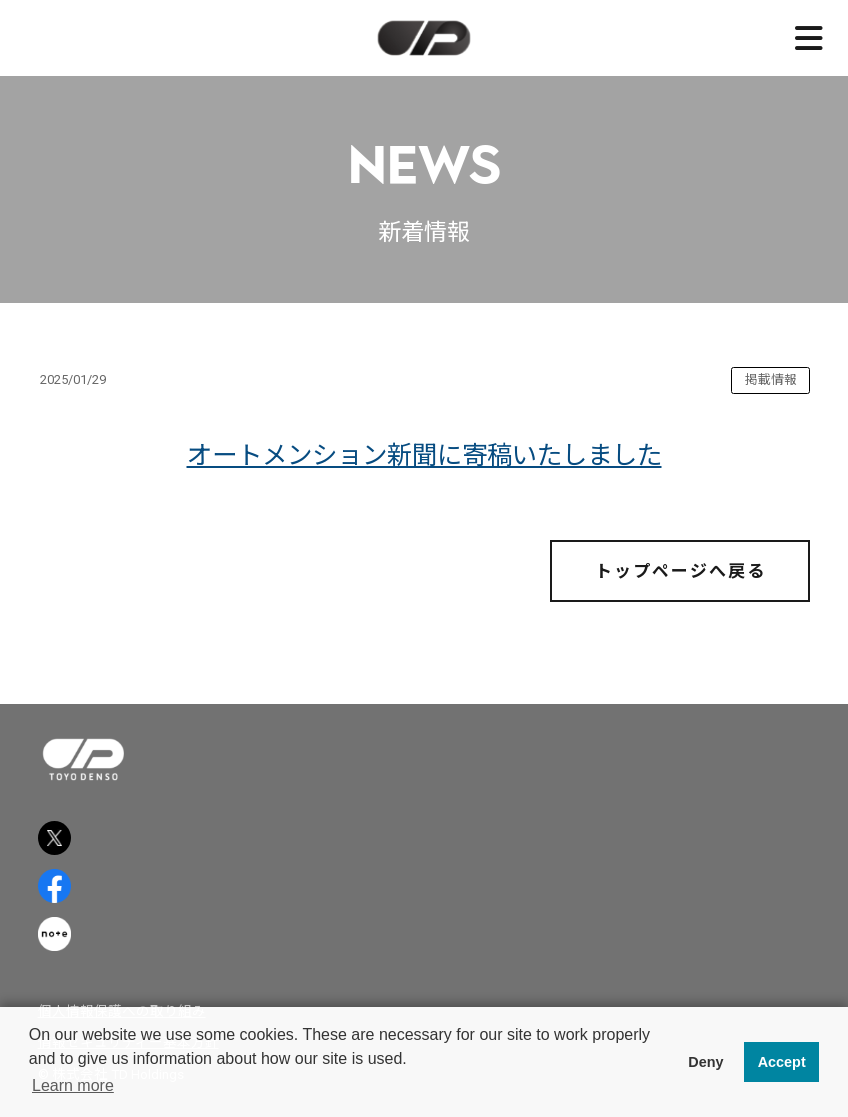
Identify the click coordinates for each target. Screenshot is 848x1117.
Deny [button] (705, 1062)
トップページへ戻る (680, 571)
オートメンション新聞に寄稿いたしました (424, 455)
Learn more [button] (73, 1085)
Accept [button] (782, 1062)
